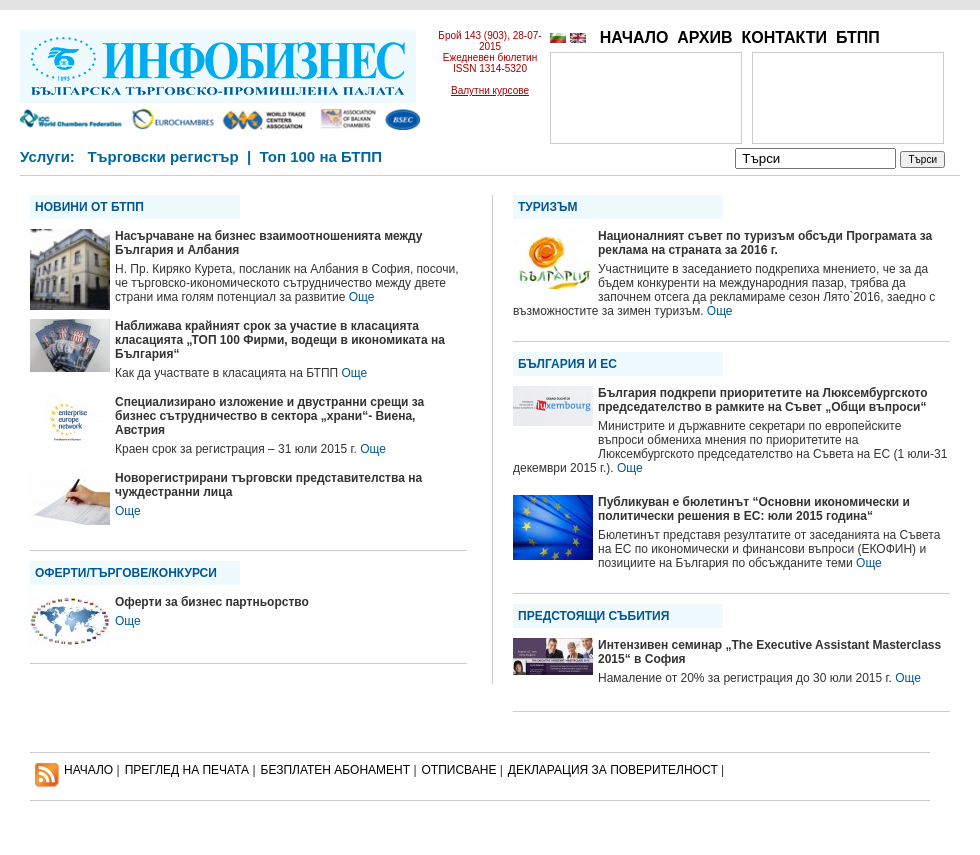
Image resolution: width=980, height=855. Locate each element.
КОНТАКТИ (784, 37)
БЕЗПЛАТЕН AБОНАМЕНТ (336, 770)
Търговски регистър (162, 156)
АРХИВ (704, 37)
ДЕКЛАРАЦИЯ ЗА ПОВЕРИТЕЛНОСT (613, 770)
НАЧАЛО (634, 37)
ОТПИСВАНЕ (459, 770)
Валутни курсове (490, 90)
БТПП (858, 37)
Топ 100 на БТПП (321, 156)
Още (362, 297)
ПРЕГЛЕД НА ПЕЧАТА (187, 770)
